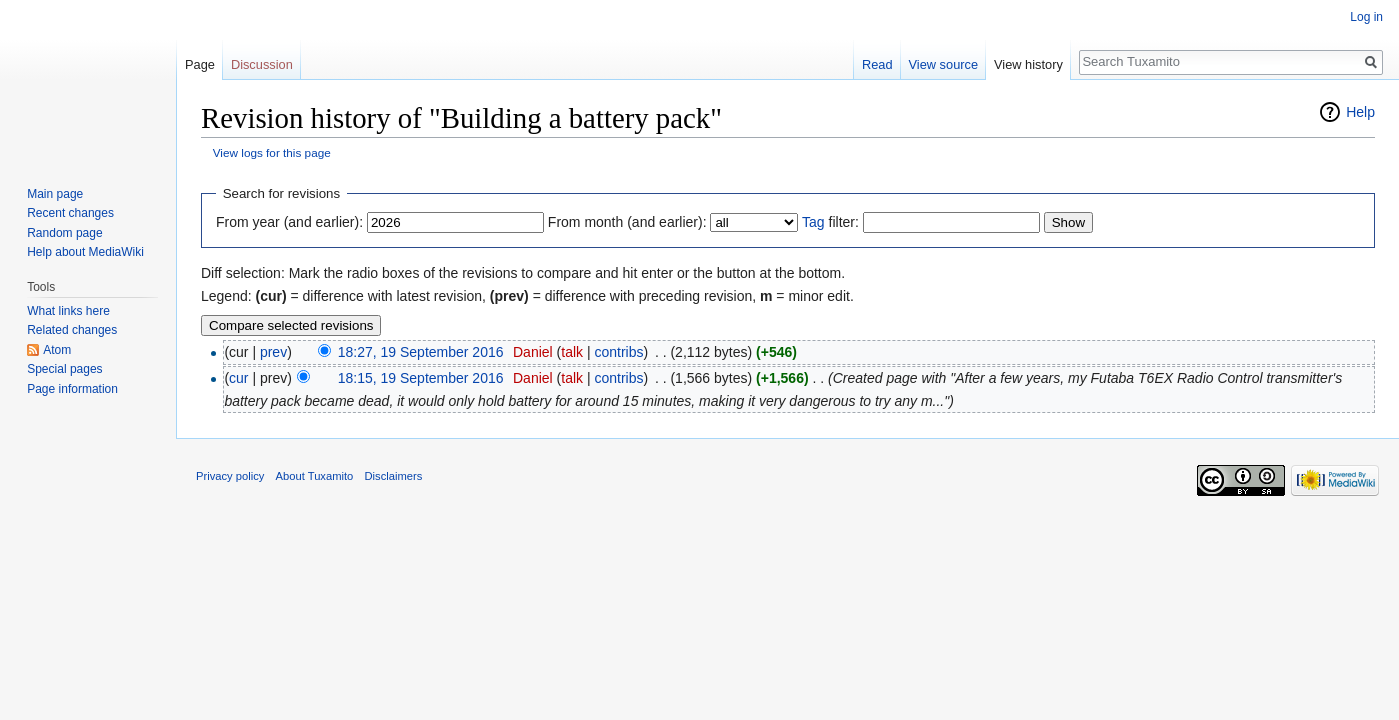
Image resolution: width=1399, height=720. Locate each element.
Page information (72, 389)
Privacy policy (230, 476)
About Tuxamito (315, 476)
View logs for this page (272, 152)
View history (1028, 64)
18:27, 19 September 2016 (421, 352)
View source (943, 64)
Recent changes (70, 213)
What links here (68, 311)
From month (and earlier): (627, 222)
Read (877, 64)
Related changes (72, 330)
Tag (813, 222)
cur (238, 378)
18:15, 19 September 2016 (421, 378)
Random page (64, 233)
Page (200, 64)
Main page (55, 194)
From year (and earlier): (289, 222)
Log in (1366, 17)
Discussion (262, 64)
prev (273, 352)
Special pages (64, 369)
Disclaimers (394, 476)
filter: (830, 222)
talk (572, 352)
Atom (57, 350)
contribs (618, 352)
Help (1360, 112)
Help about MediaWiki (85, 252)
